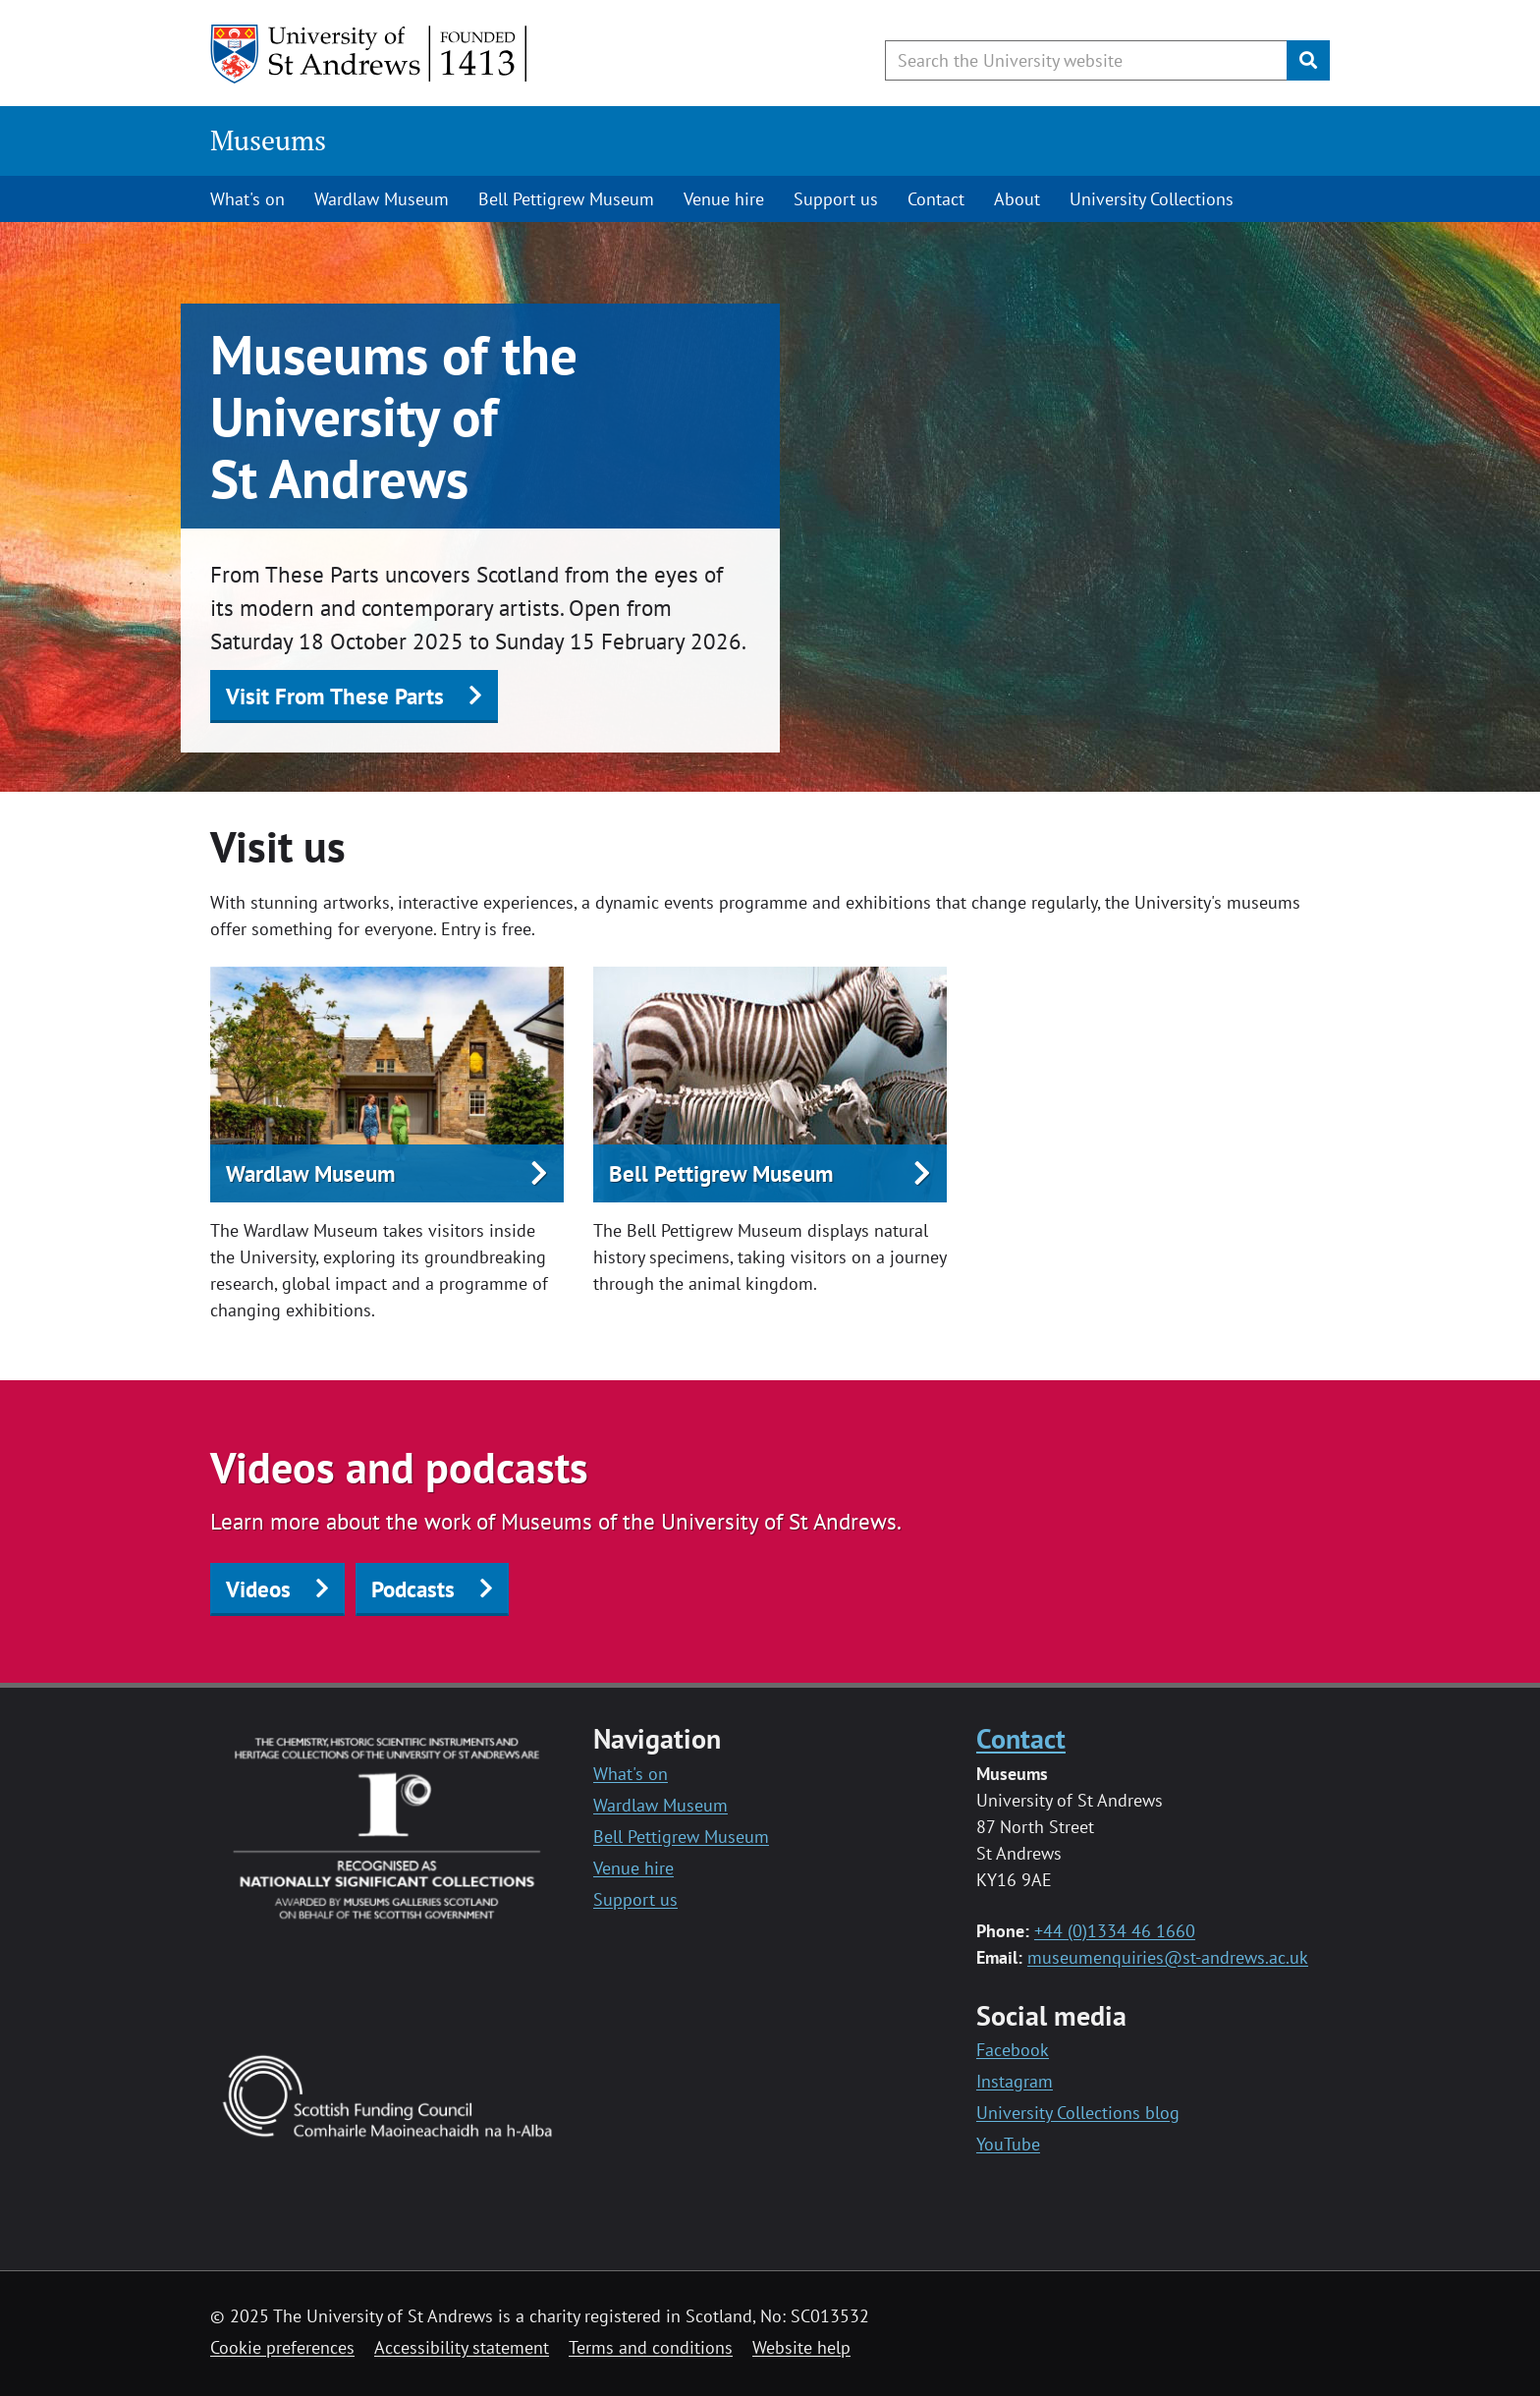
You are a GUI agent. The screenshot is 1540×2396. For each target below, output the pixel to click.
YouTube (1008, 2144)
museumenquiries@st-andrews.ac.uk (1167, 1957)
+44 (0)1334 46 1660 (1114, 1931)
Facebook (1012, 2049)
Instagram (1014, 2081)
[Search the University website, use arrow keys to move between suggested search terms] (1086, 60)
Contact (936, 199)
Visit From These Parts (335, 696)
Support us (836, 199)
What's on (247, 199)
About (1017, 199)
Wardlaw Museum (381, 199)
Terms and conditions (651, 2347)
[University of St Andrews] (369, 54)
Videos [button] (258, 1589)
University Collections (1152, 199)
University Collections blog (1078, 2112)
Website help (801, 2347)
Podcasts (413, 1589)
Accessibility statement (461, 2347)
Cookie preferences (282, 2347)
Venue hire (724, 199)
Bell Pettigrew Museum (566, 199)
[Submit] (1308, 60)
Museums (268, 140)
